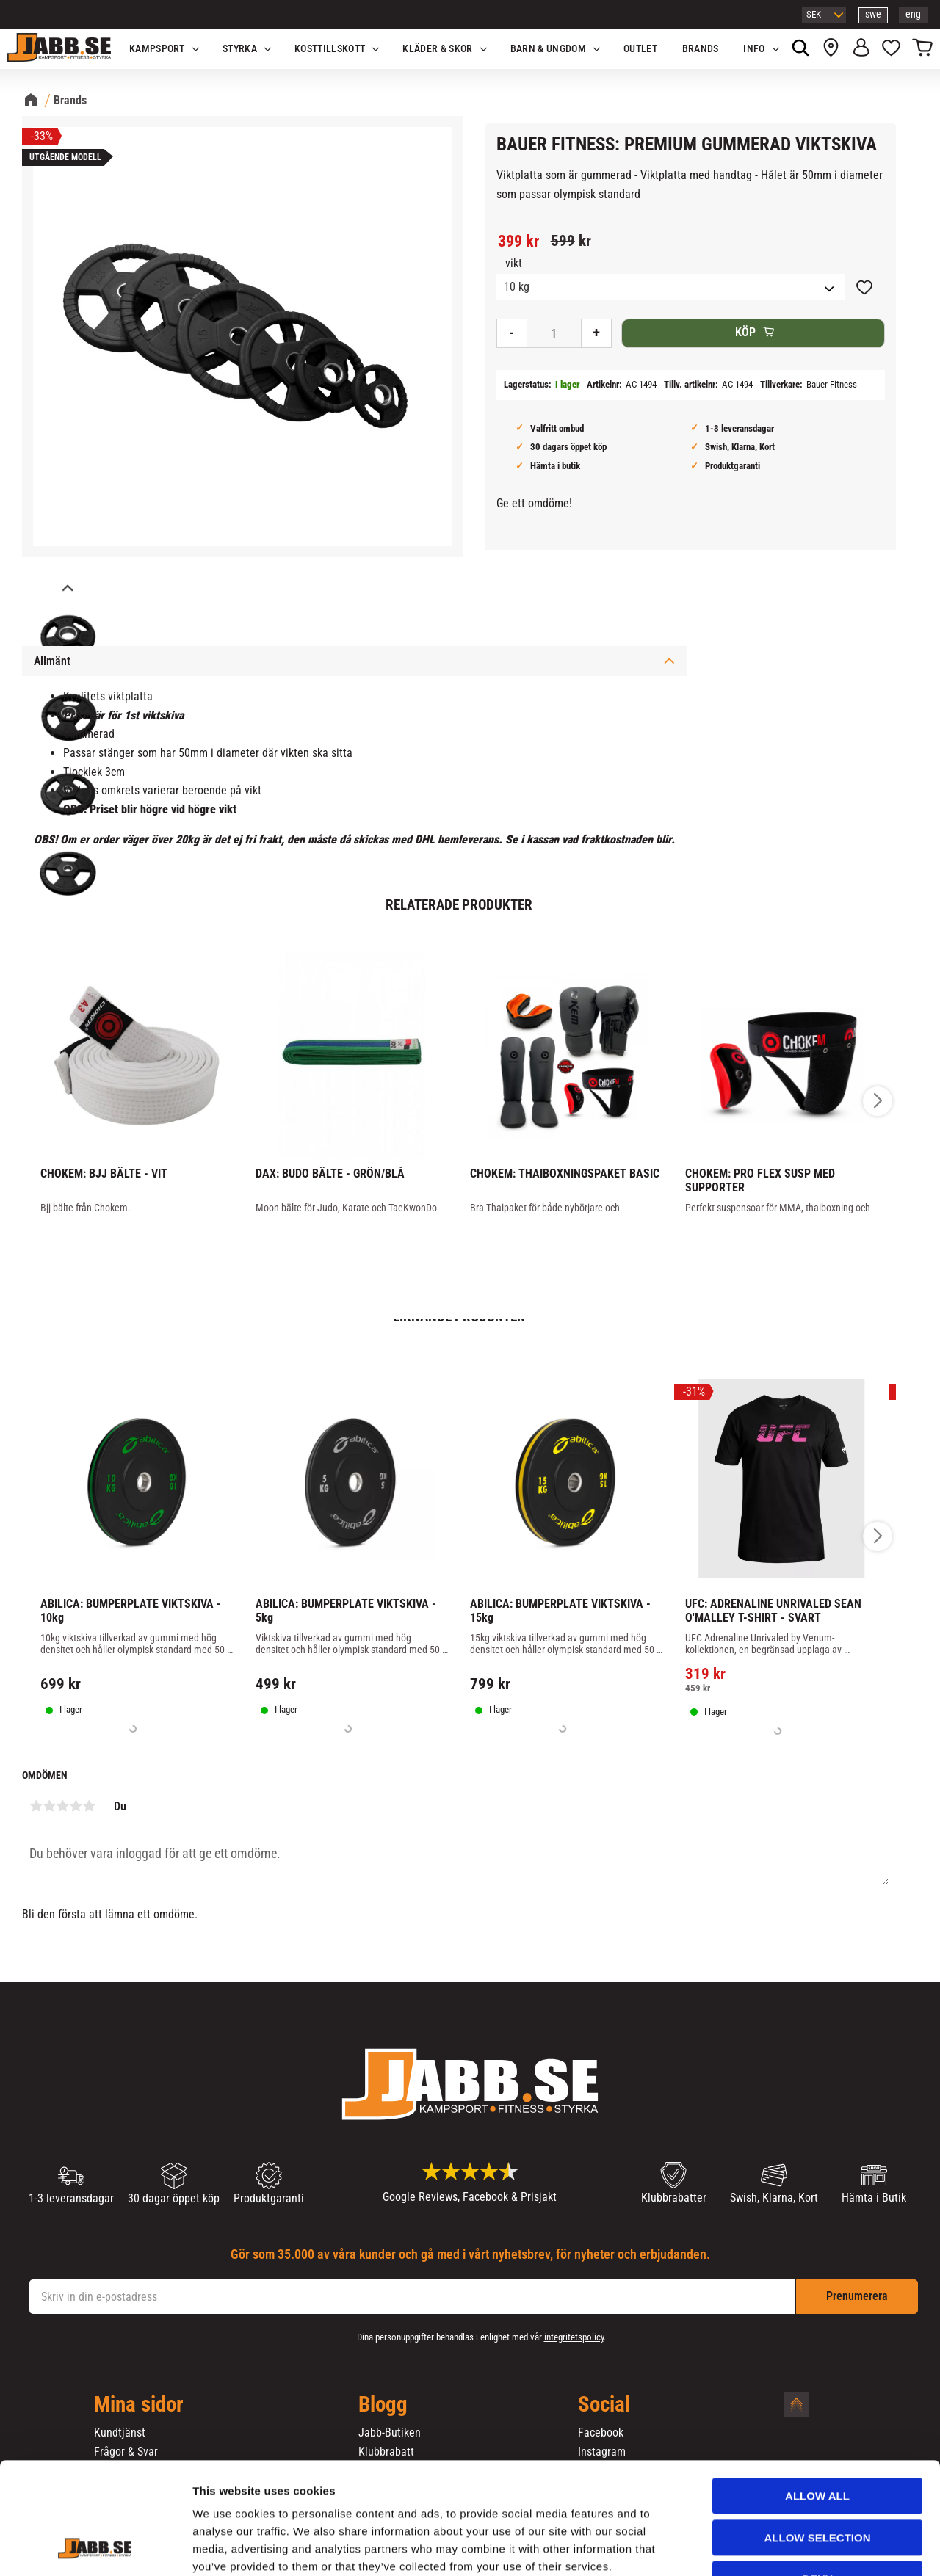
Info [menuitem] (753, 49)
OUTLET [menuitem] (640, 49)
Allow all (817, 2400)
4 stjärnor (75, 1806)
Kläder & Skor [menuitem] (437, 49)
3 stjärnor (62, 1806)
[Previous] (66, 589)
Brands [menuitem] (700, 49)
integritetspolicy (574, 2337)
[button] (891, 49)
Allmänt (52, 661)
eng (913, 14)
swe (873, 14)
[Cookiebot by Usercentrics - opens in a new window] (95, 2547)
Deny (817, 2483)
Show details (770, 2547)
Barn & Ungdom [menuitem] (548, 49)
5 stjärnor (88, 1806)
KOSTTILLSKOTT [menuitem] (329, 49)
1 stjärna (36, 1806)
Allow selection (817, 2442)
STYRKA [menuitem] (240, 49)
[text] (518, 241)
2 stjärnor (49, 1806)
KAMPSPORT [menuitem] (157, 49)
